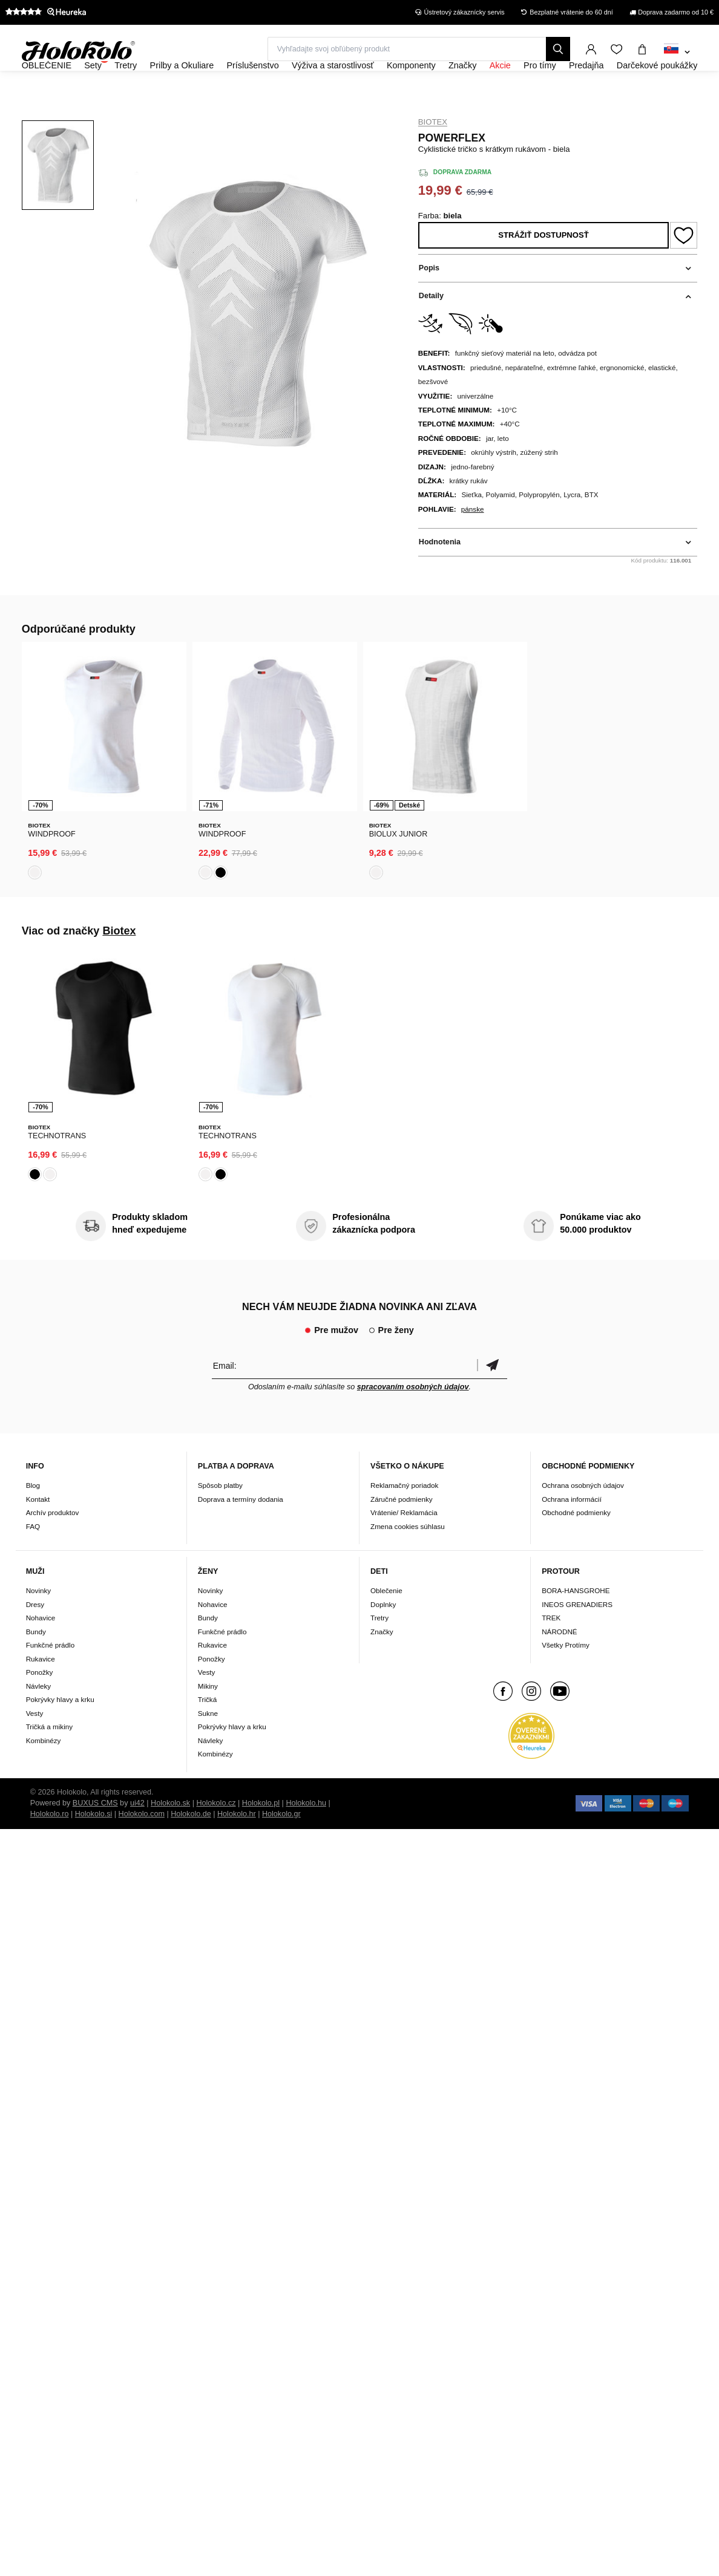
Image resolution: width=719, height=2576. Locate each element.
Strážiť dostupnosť (543, 267)
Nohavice (41, 1650)
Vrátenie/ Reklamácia (404, 1544)
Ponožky (39, 1704)
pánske (472, 542)
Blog (33, 1517)
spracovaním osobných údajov (413, 1418)
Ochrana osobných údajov (583, 1517)
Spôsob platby (220, 1517)
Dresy (35, 1636)
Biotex (432, 155)
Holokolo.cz (215, 1834)
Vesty (35, 1745)
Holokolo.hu (306, 1834)
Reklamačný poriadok (404, 1517)
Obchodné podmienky (576, 1544)
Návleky (38, 1717)
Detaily (431, 329)
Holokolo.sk (170, 1834)
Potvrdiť (492, 1396)
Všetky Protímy (565, 1677)
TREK (551, 1650)
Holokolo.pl (261, 1834)
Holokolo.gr (281, 1845)
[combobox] (677, 53)
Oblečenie (386, 1622)
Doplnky (383, 1636)
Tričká (207, 1731)
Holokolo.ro (49, 1845)
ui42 (137, 1834)
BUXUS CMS (95, 1834)
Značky (381, 1663)
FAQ (33, 1558)
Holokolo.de (191, 1845)
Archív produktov (52, 1544)
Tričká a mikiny (49, 1758)
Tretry (379, 1650)
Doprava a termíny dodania (240, 1530)
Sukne (208, 1745)
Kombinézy (43, 1772)
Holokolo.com (142, 1845)
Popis (429, 301)
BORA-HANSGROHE (575, 1622)
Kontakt (38, 1530)
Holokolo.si (94, 1845)
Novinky (38, 1622)
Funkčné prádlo (50, 1677)
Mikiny (208, 1717)
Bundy (36, 1663)
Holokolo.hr (236, 1845)
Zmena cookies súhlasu (407, 1558)
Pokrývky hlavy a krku (60, 1731)
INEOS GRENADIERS (577, 1636)
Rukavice (40, 1690)
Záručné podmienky (401, 1530)
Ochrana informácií (572, 1530)
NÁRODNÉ (559, 1663)
